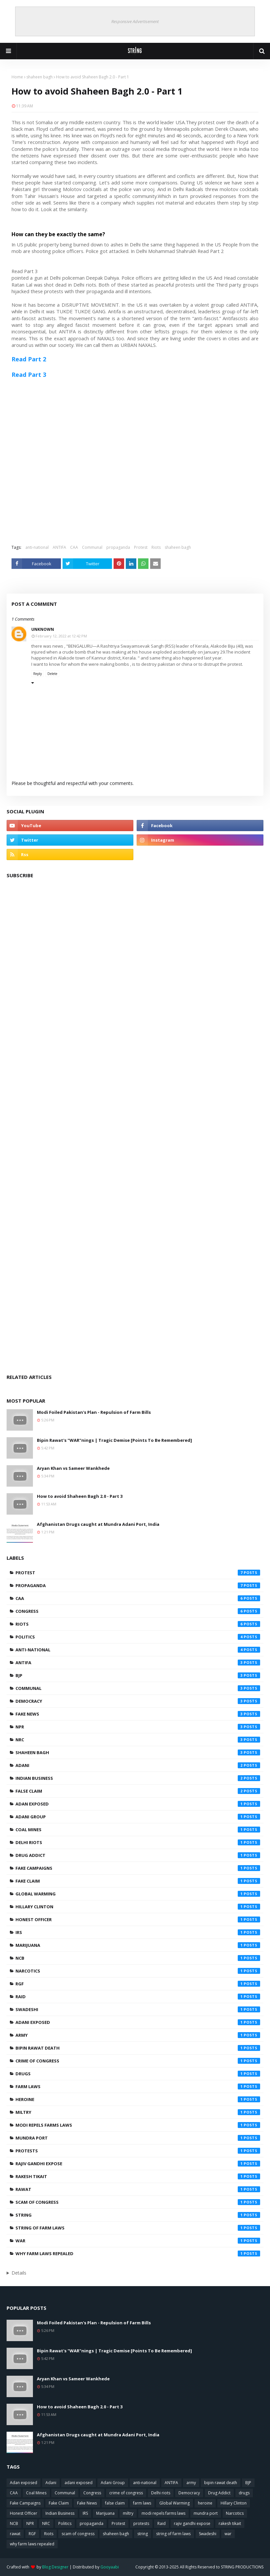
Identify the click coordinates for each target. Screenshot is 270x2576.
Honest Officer (137, 1919)
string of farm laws (137, 2228)
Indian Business (137, 1778)
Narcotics (137, 1971)
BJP (137, 1675)
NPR (137, 1727)
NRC (137, 1740)
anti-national (37, 547)
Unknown (42, 629)
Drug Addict (137, 1855)
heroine (137, 2099)
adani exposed (137, 2022)
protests (137, 2151)
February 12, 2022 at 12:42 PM (61, 635)
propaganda (118, 547)
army (137, 2035)
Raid (137, 1997)
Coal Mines (137, 1830)
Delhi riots (137, 1842)
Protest (141, 547)
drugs (137, 2074)
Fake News (137, 1714)
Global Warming (137, 1894)
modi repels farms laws (137, 2125)
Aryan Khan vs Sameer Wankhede (73, 1468)
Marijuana (137, 1945)
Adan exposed (137, 1804)
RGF (137, 1984)
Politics (137, 1637)
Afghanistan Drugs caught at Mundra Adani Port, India (98, 1524)
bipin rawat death (137, 2048)
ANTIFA (59, 547)
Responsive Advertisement (135, 21)
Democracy (137, 1701)
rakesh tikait (137, 2176)
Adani (137, 1765)
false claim (137, 1791)
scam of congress (137, 2202)
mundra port (137, 2138)
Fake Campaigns (137, 1868)
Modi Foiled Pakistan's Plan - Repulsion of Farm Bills (94, 1412)
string (137, 2215)
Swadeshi (137, 2009)
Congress (137, 1611)
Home (17, 77)
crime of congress (137, 2061)
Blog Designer (55, 2567)
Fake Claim (137, 1881)
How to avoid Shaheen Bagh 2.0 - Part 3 (79, 1496)
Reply (37, 673)
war (137, 2241)
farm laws (137, 2086)
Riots (156, 547)
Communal (92, 547)
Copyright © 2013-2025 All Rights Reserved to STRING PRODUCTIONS (199, 2567)
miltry (137, 2112)
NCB (137, 1958)
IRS (137, 1932)
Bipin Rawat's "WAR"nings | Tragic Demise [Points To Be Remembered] (114, 1440)
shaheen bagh (39, 77)
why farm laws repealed (137, 2253)
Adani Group (137, 1817)
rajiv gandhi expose (137, 2164)
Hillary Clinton (137, 1907)
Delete (52, 673)
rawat (137, 2189)
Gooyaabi (109, 2567)
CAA (74, 547)
